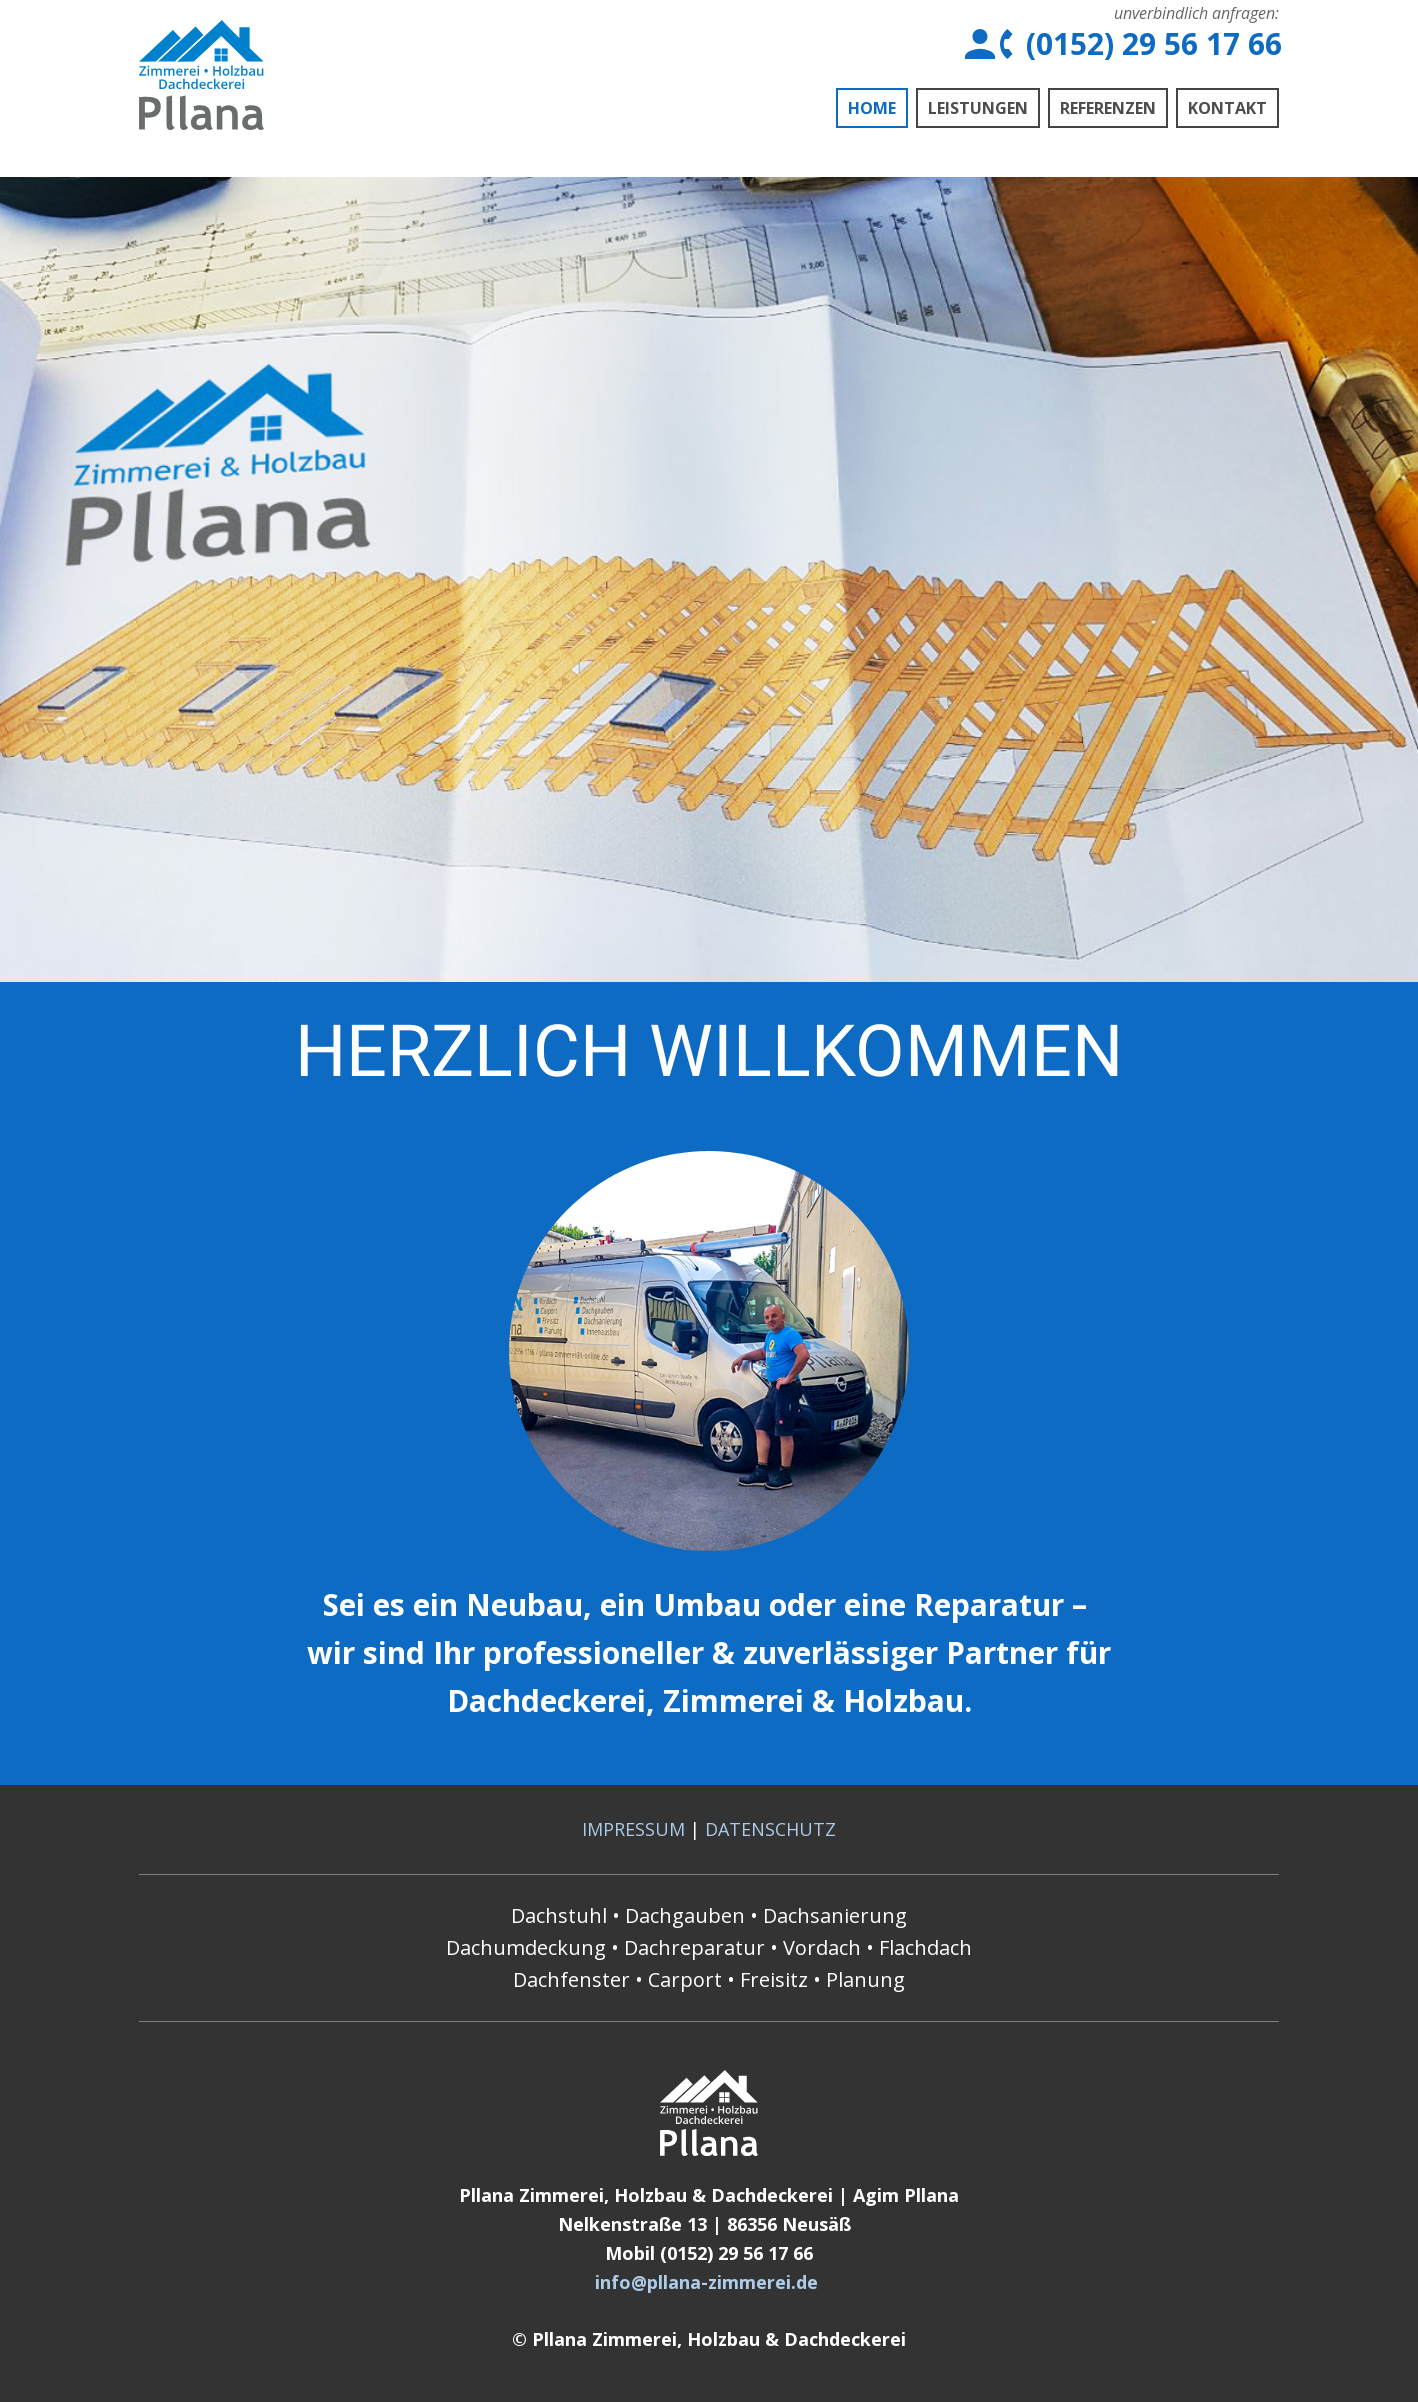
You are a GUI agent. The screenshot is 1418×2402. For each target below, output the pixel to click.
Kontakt (1227, 108)
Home (872, 108)
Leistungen (978, 108)
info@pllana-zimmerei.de (706, 2282)
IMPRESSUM (633, 1829)
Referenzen (1108, 108)
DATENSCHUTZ (770, 1829)
